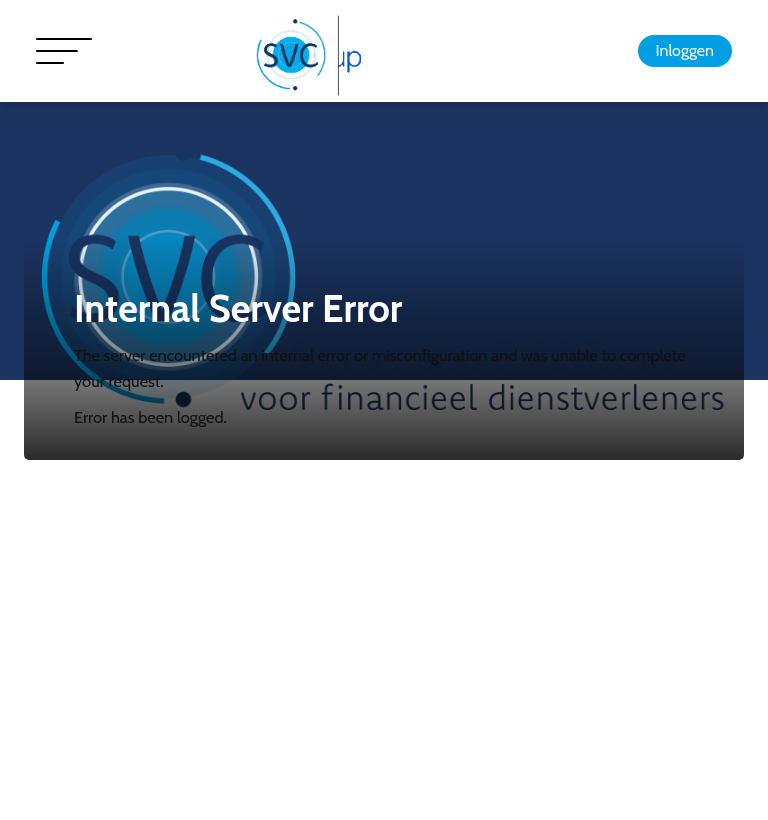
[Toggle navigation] (64, 51)
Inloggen (685, 50)
